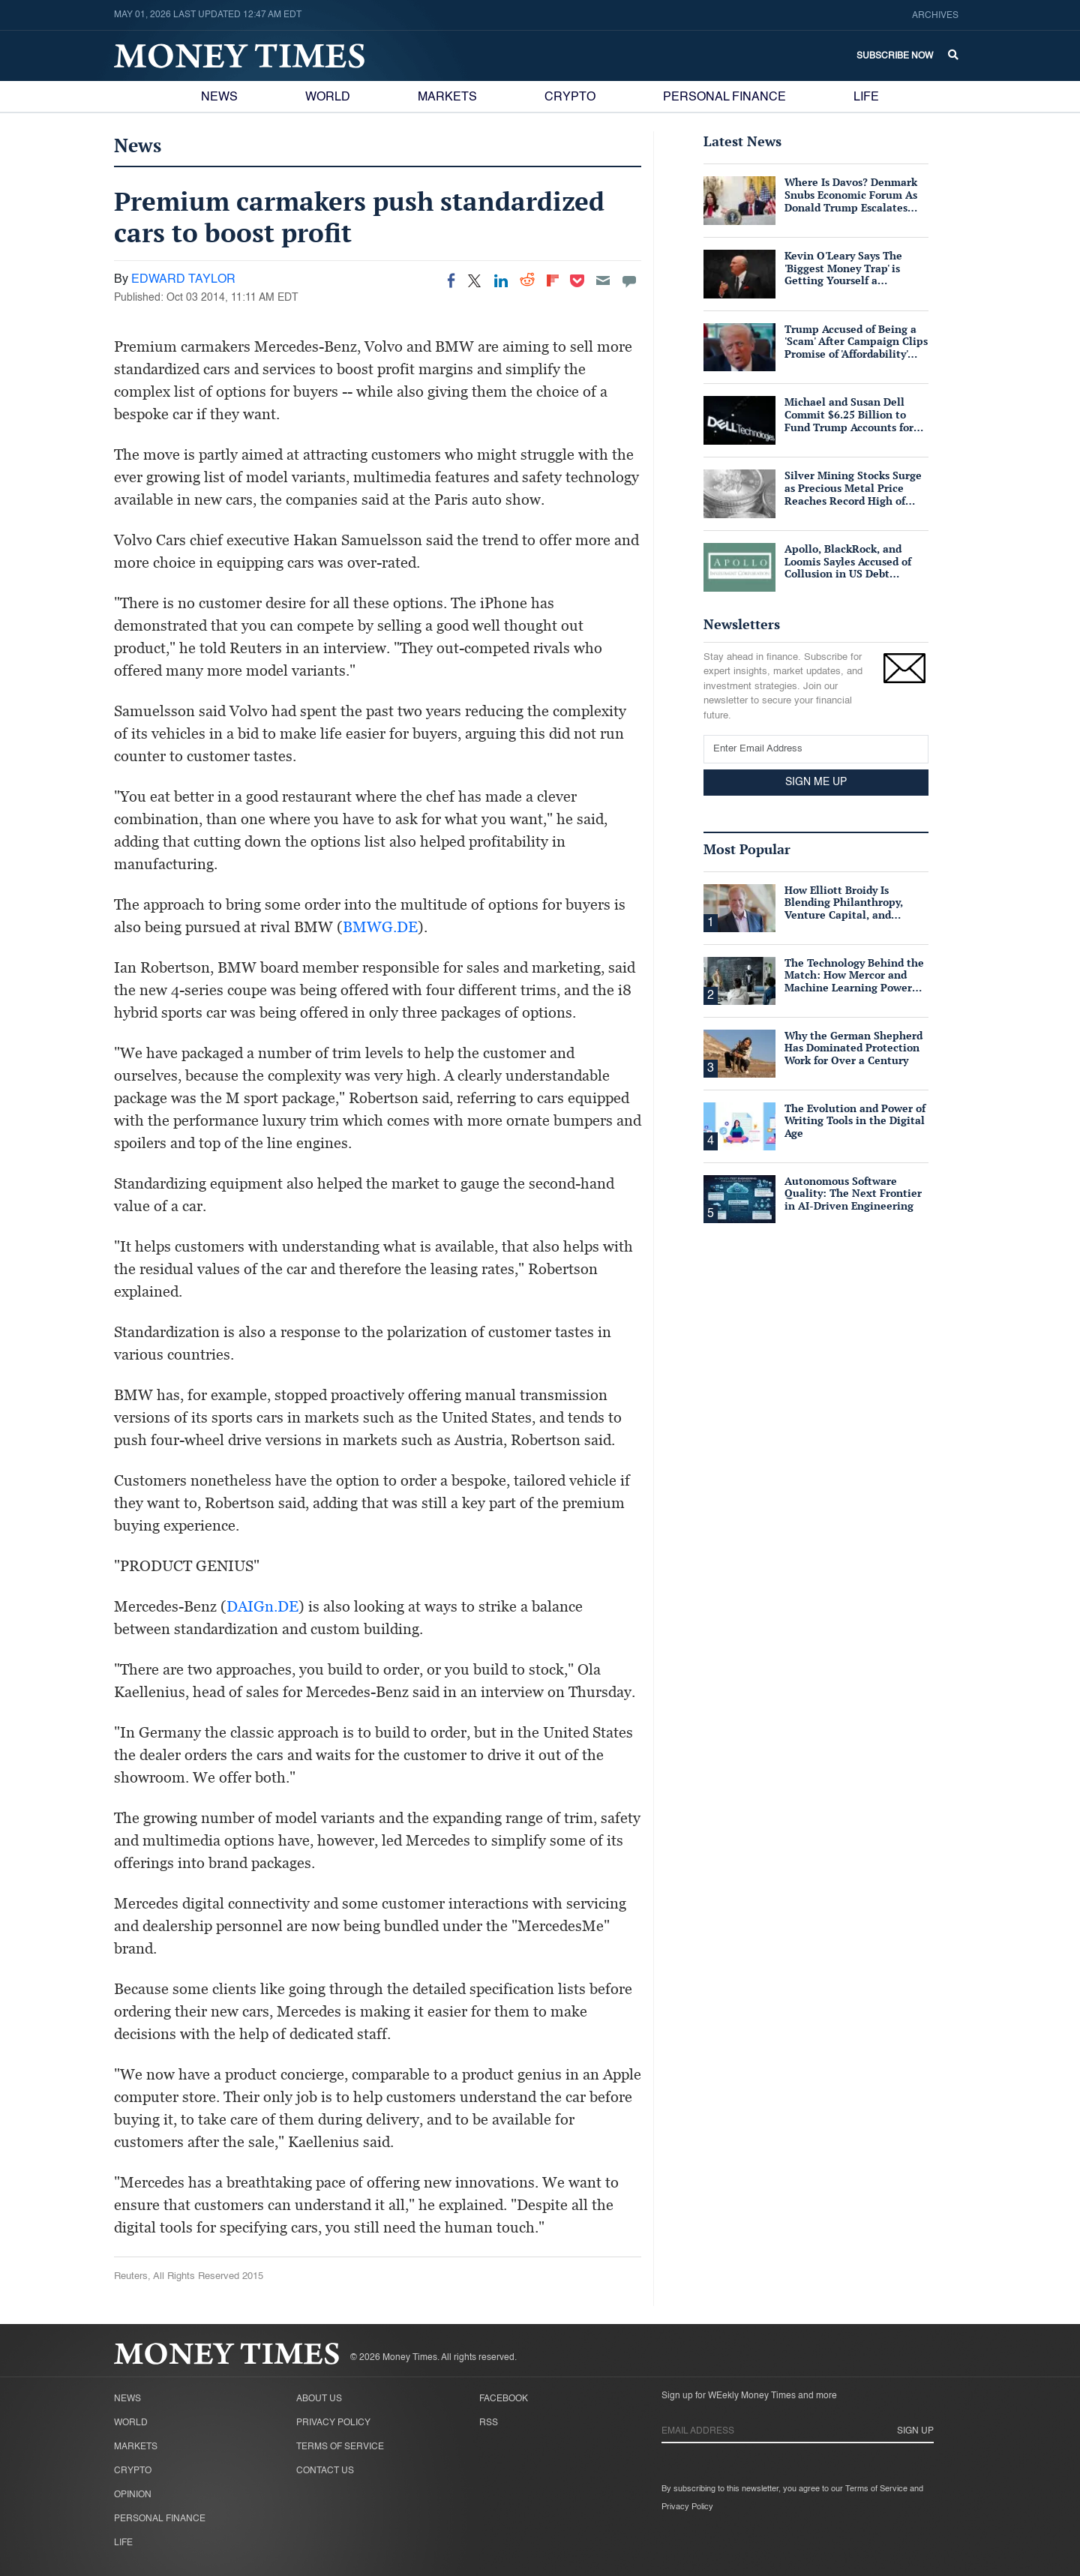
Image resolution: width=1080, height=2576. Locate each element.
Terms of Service (340, 2447)
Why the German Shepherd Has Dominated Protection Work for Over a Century (853, 1048)
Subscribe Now (894, 56)
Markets (447, 97)
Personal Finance (724, 97)
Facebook (503, 2399)
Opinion (133, 2495)
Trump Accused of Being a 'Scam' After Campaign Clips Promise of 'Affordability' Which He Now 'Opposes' (856, 347)
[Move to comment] (629, 280)
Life (866, 97)
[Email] (603, 280)
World (327, 97)
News (219, 97)
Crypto (570, 97)
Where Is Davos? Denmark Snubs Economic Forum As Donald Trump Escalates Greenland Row (850, 200)
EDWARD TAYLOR (183, 280)
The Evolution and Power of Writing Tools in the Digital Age (855, 1121)
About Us (319, 2399)
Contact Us (325, 2471)
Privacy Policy (333, 2423)
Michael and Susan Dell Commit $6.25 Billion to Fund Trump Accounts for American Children (849, 420)
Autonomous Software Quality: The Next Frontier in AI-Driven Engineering (853, 1193)
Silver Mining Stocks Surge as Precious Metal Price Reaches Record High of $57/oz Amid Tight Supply (853, 494)
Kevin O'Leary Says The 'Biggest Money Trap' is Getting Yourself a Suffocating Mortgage (843, 274)
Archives (935, 15)
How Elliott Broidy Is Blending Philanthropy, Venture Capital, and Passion (843, 908)
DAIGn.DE (262, 1606)
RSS (488, 2423)
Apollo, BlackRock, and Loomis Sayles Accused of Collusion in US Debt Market (847, 567)
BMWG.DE (380, 927)
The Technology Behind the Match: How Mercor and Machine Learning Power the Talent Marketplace (854, 981)
